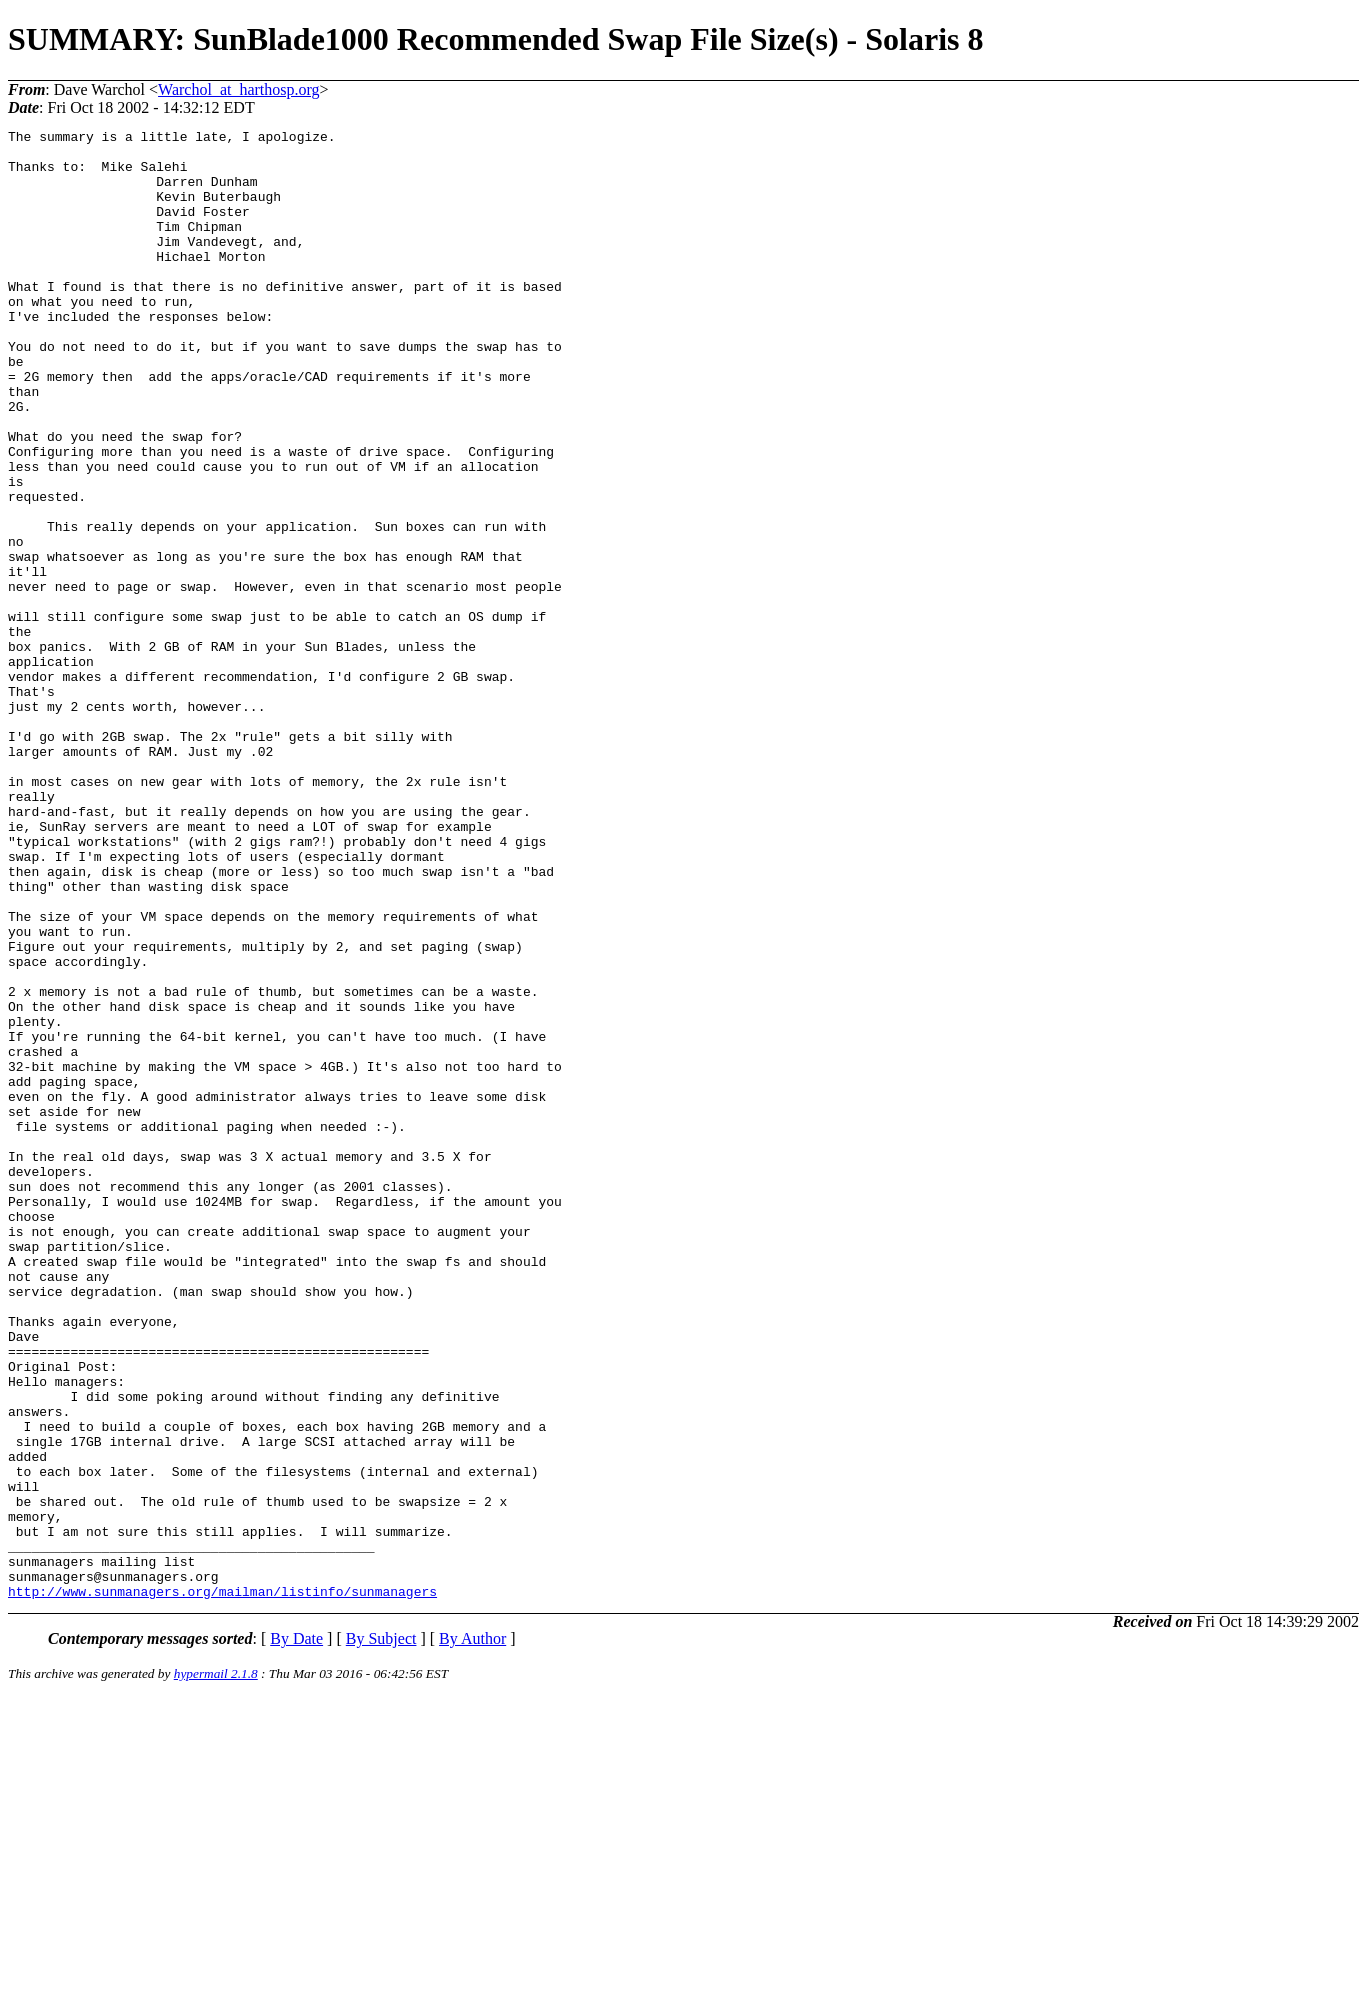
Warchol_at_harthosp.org (238, 89)
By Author (472, 1932)
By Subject (381, 1932)
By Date (296, 1932)
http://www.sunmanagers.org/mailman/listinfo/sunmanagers (222, 1885)
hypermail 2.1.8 (216, 1967)
